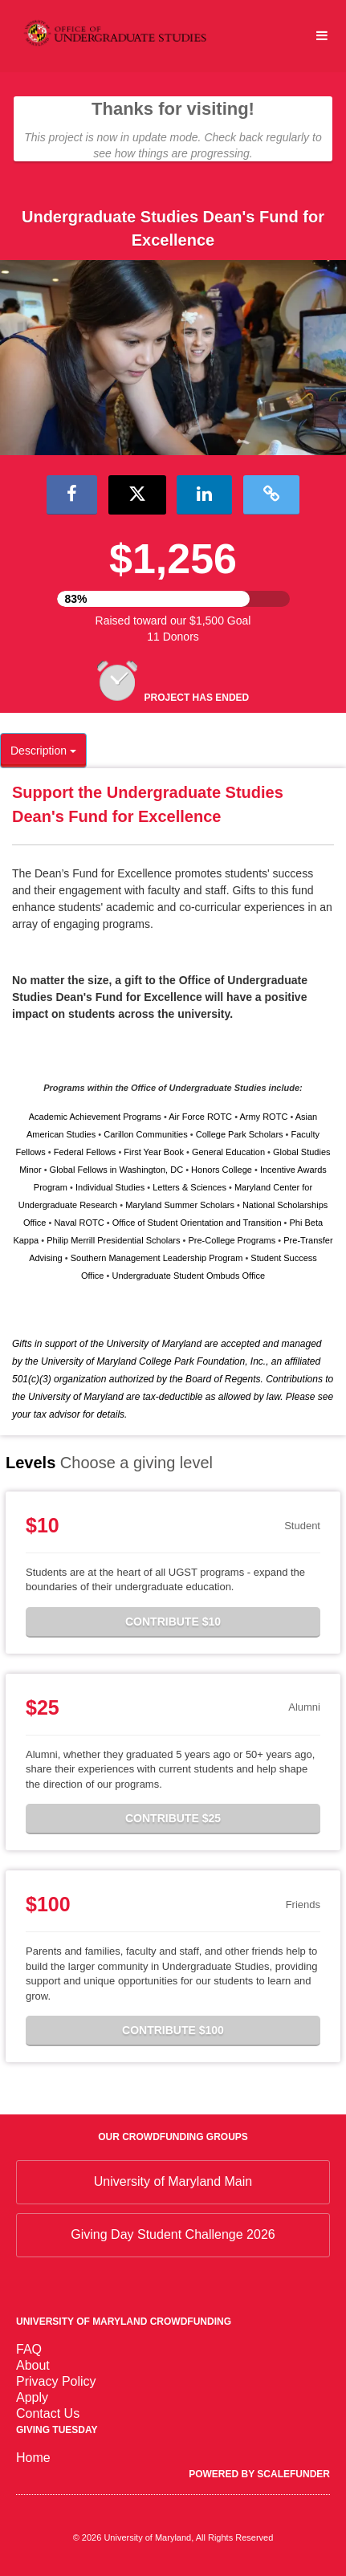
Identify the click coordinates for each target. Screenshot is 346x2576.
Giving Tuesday (57, 2430)
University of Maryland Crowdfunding (123, 2321)
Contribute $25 (173, 1818)
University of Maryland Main (173, 2181)
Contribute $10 (173, 1621)
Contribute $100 (173, 2030)
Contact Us (47, 2413)
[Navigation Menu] (321, 36)
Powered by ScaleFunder (259, 2474)
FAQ (29, 2349)
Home (33, 2457)
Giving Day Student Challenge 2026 (173, 2234)
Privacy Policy (56, 2381)
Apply (32, 2397)
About (33, 2365)
